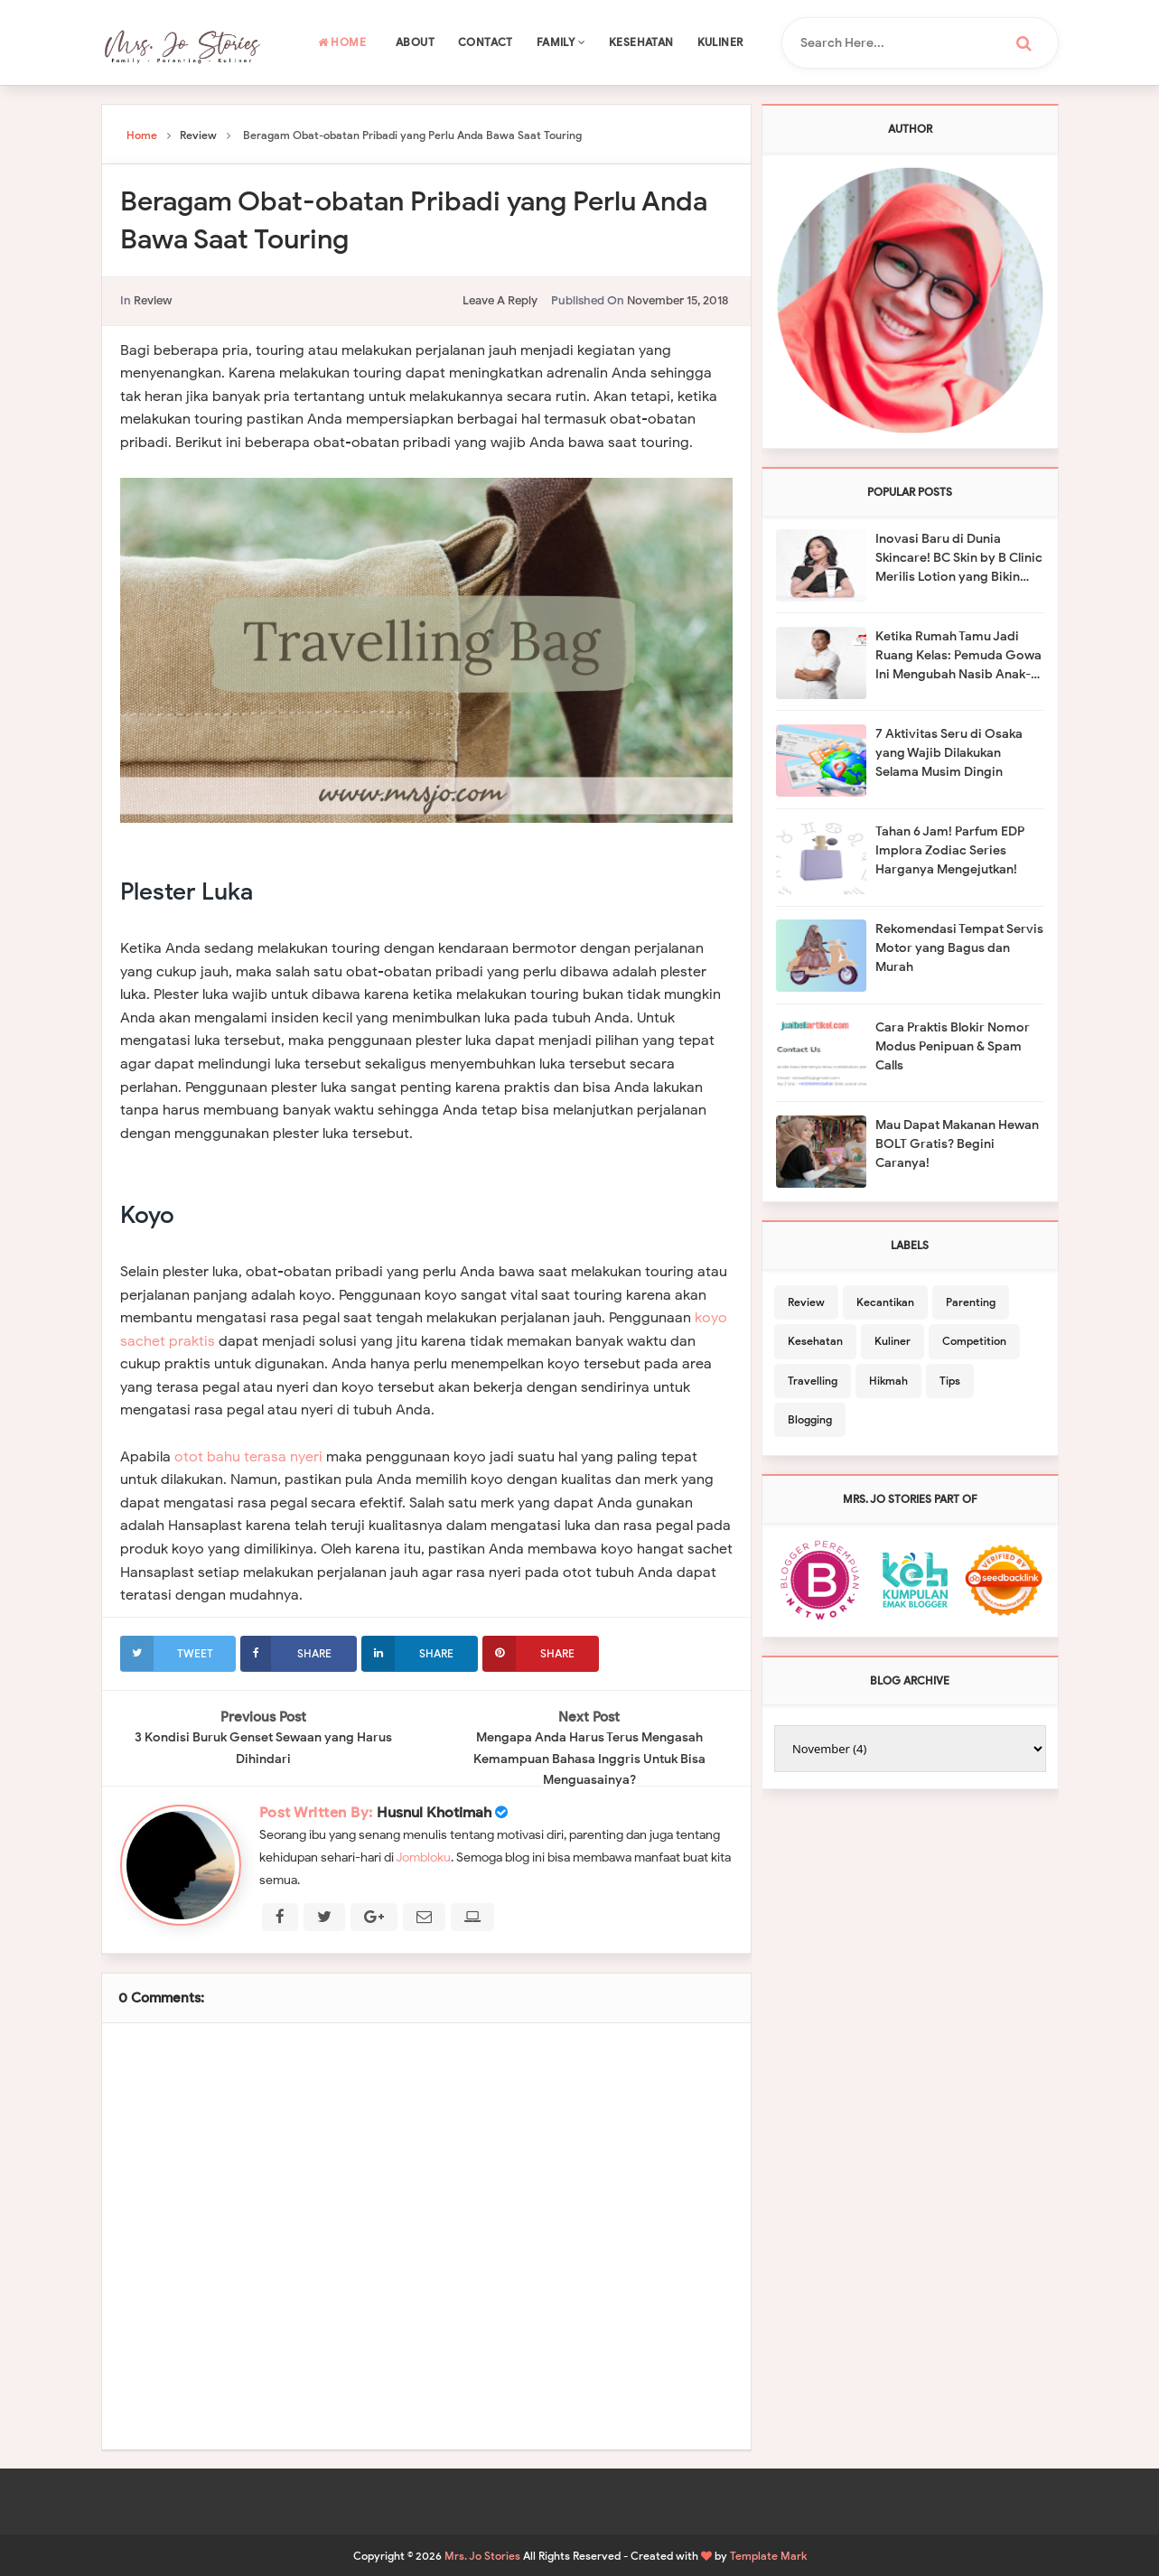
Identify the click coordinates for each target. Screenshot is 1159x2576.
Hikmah (888, 1380)
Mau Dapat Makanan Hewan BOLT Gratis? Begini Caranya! (957, 1144)
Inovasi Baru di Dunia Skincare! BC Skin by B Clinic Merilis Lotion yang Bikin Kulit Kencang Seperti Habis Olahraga (958, 558)
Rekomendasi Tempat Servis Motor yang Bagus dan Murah (959, 948)
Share (285, 1653)
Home (342, 42)
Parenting (970, 1302)
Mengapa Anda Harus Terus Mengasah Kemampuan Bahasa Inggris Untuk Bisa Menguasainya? (595, 1758)
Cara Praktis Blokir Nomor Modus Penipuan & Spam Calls (952, 1046)
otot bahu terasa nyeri (248, 1457)
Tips (949, 1380)
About (415, 42)
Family (561, 42)
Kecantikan (885, 1302)
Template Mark (768, 2555)
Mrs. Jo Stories (482, 2555)
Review (153, 300)
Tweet (166, 1653)
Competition (974, 1341)
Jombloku (423, 1857)
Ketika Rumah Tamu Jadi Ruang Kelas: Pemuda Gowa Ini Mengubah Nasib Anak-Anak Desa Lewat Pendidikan (958, 656)
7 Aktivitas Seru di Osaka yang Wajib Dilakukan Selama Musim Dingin (949, 752)
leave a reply (500, 300)
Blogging (810, 1419)
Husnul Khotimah (434, 1812)
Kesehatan (641, 42)
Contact (485, 42)
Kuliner (720, 42)
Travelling (812, 1380)
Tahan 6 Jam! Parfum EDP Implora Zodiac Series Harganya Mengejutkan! (949, 850)
